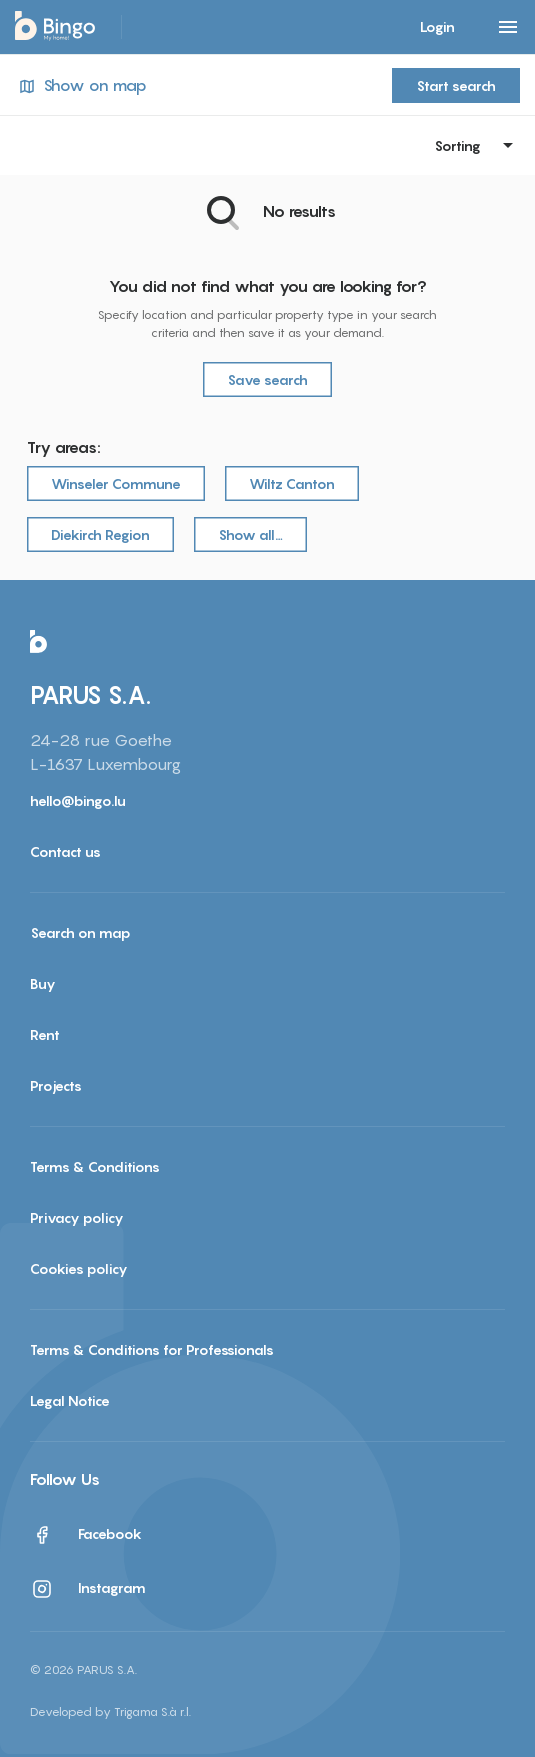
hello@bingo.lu (78, 800)
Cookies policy (79, 1268)
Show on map (81, 85)
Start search (456, 85)
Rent (45, 1034)
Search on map (80, 932)
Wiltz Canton (292, 483)
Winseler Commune (116, 483)
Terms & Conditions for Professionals (152, 1349)
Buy (43, 983)
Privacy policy (77, 1217)
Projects (56, 1085)
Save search (267, 379)
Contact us (65, 851)
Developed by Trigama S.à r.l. (110, 1711)
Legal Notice (70, 1400)
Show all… (250, 534)
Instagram (88, 1589)
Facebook (86, 1535)
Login (437, 26)
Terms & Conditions (95, 1166)
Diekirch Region (100, 534)
